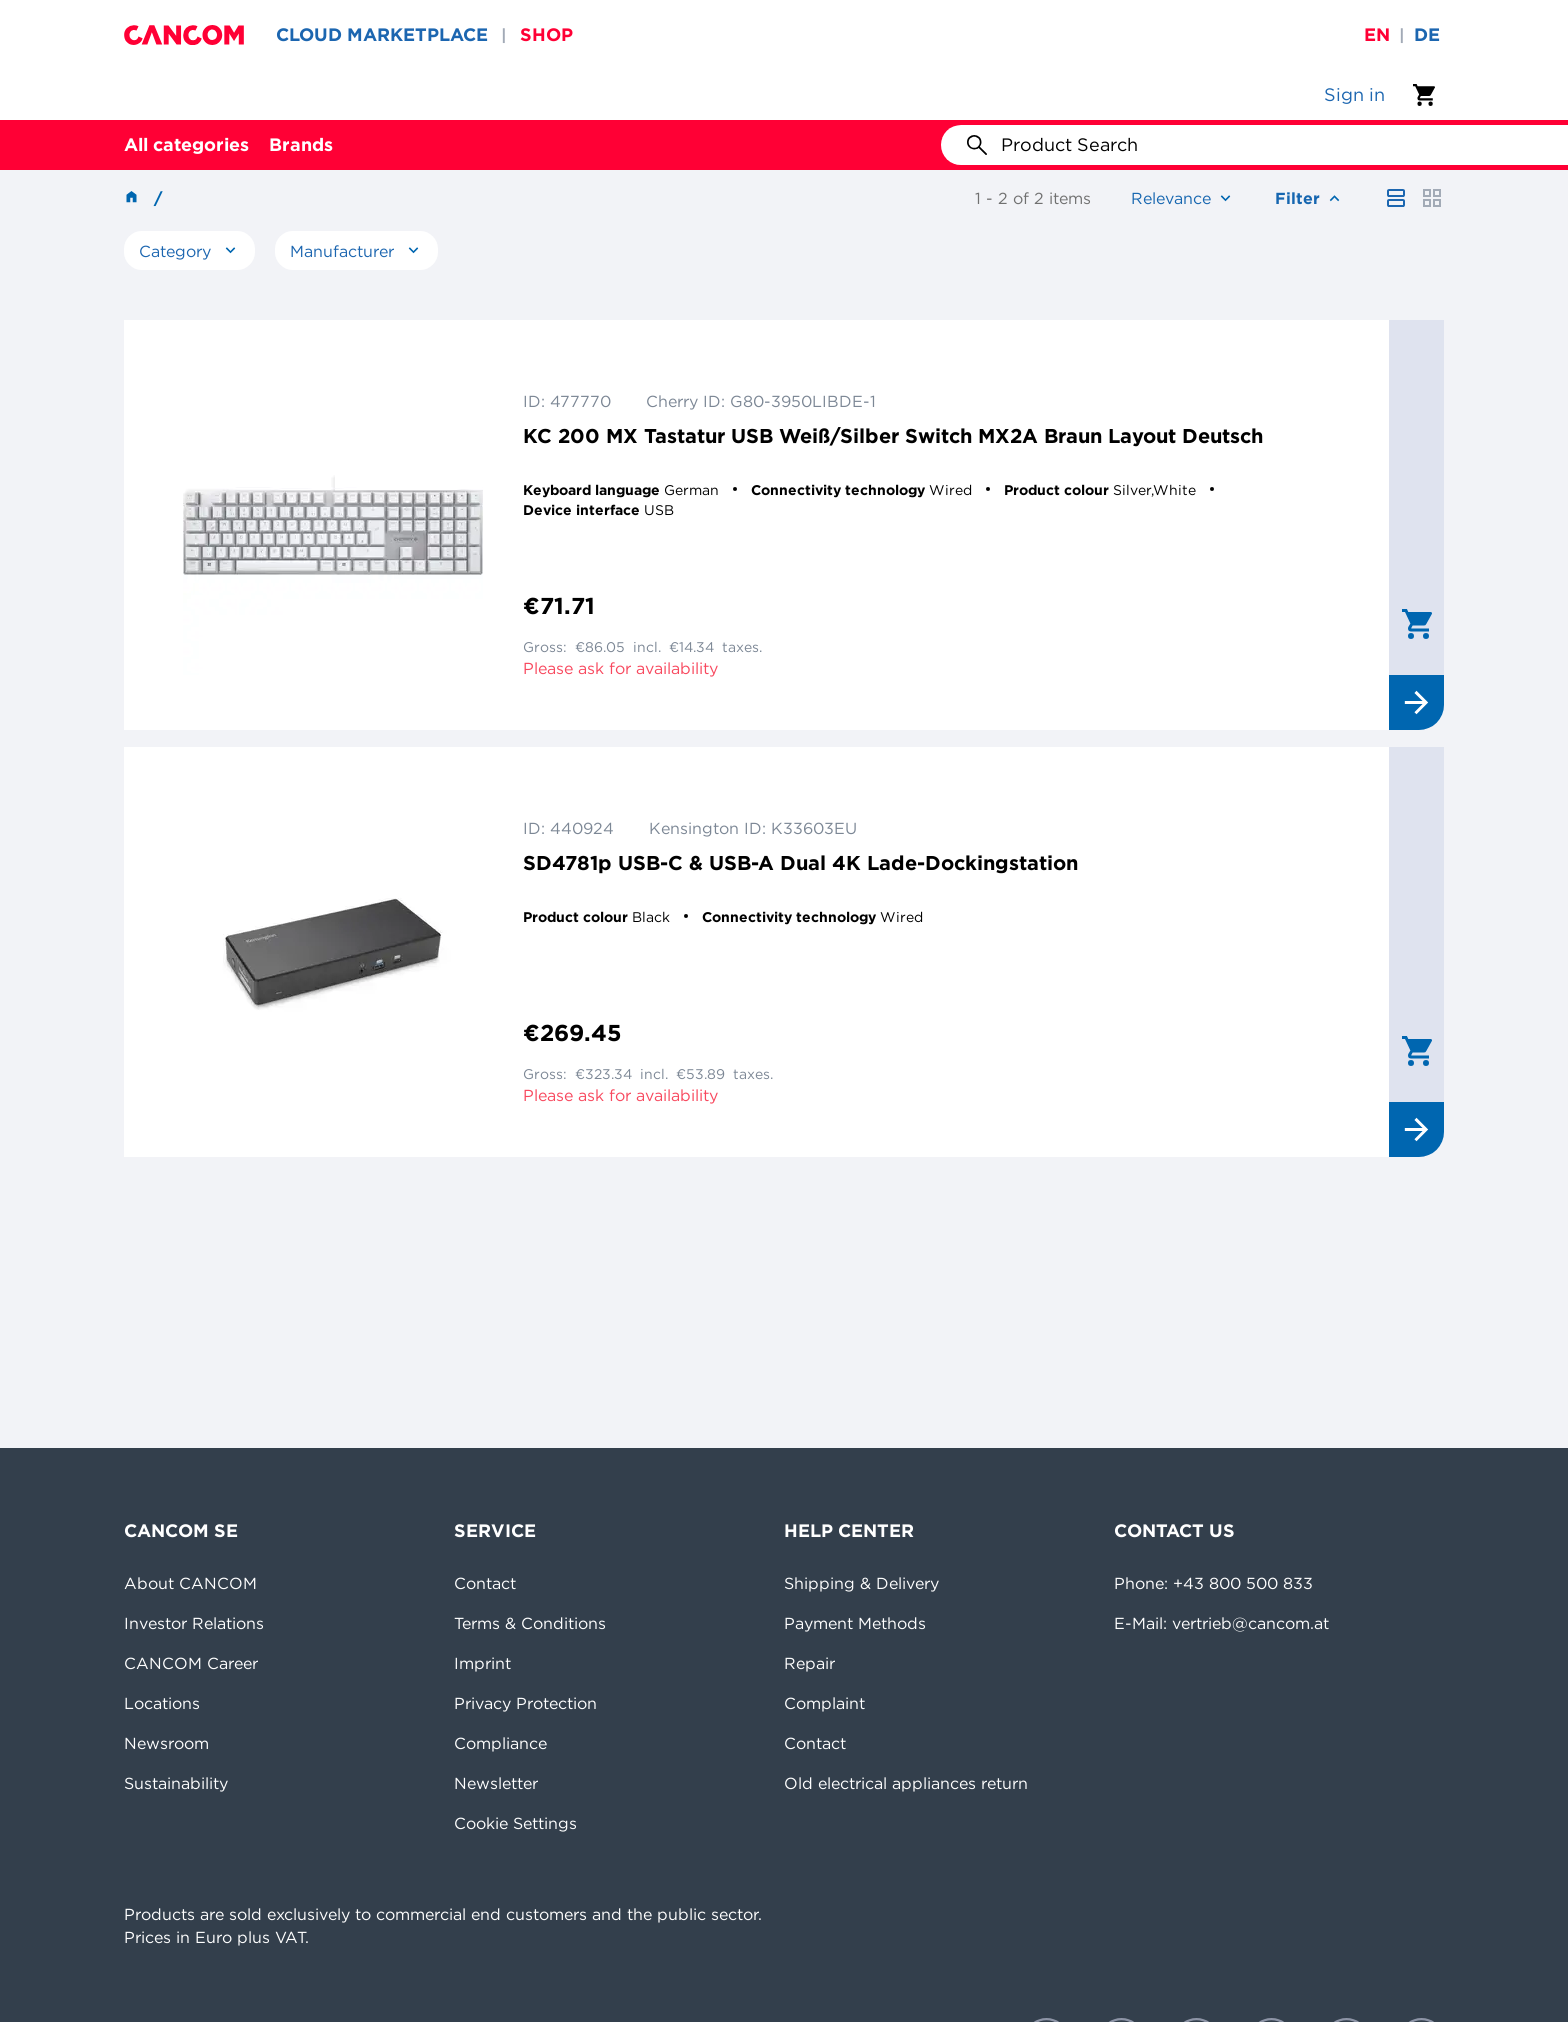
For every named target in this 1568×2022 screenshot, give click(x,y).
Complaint (824, 1703)
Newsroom (166, 1743)
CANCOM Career (191, 1663)
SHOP (546, 34)
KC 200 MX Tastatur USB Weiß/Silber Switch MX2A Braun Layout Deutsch (893, 435)
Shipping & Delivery (861, 1583)
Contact (485, 1583)
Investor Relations (194, 1623)
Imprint (482, 1663)
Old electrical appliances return (906, 1783)
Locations (162, 1703)
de (1427, 34)
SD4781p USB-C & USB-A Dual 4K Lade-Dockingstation (800, 862)
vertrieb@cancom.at (1250, 1623)
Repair (809, 1663)
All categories (186, 144)
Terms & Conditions (530, 1623)
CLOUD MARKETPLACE (382, 34)
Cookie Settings (515, 1823)
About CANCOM (190, 1583)
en (1377, 34)
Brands (301, 144)
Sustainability (176, 1783)
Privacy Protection (525, 1703)
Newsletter (496, 1783)
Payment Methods (855, 1623)
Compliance (500, 1743)
